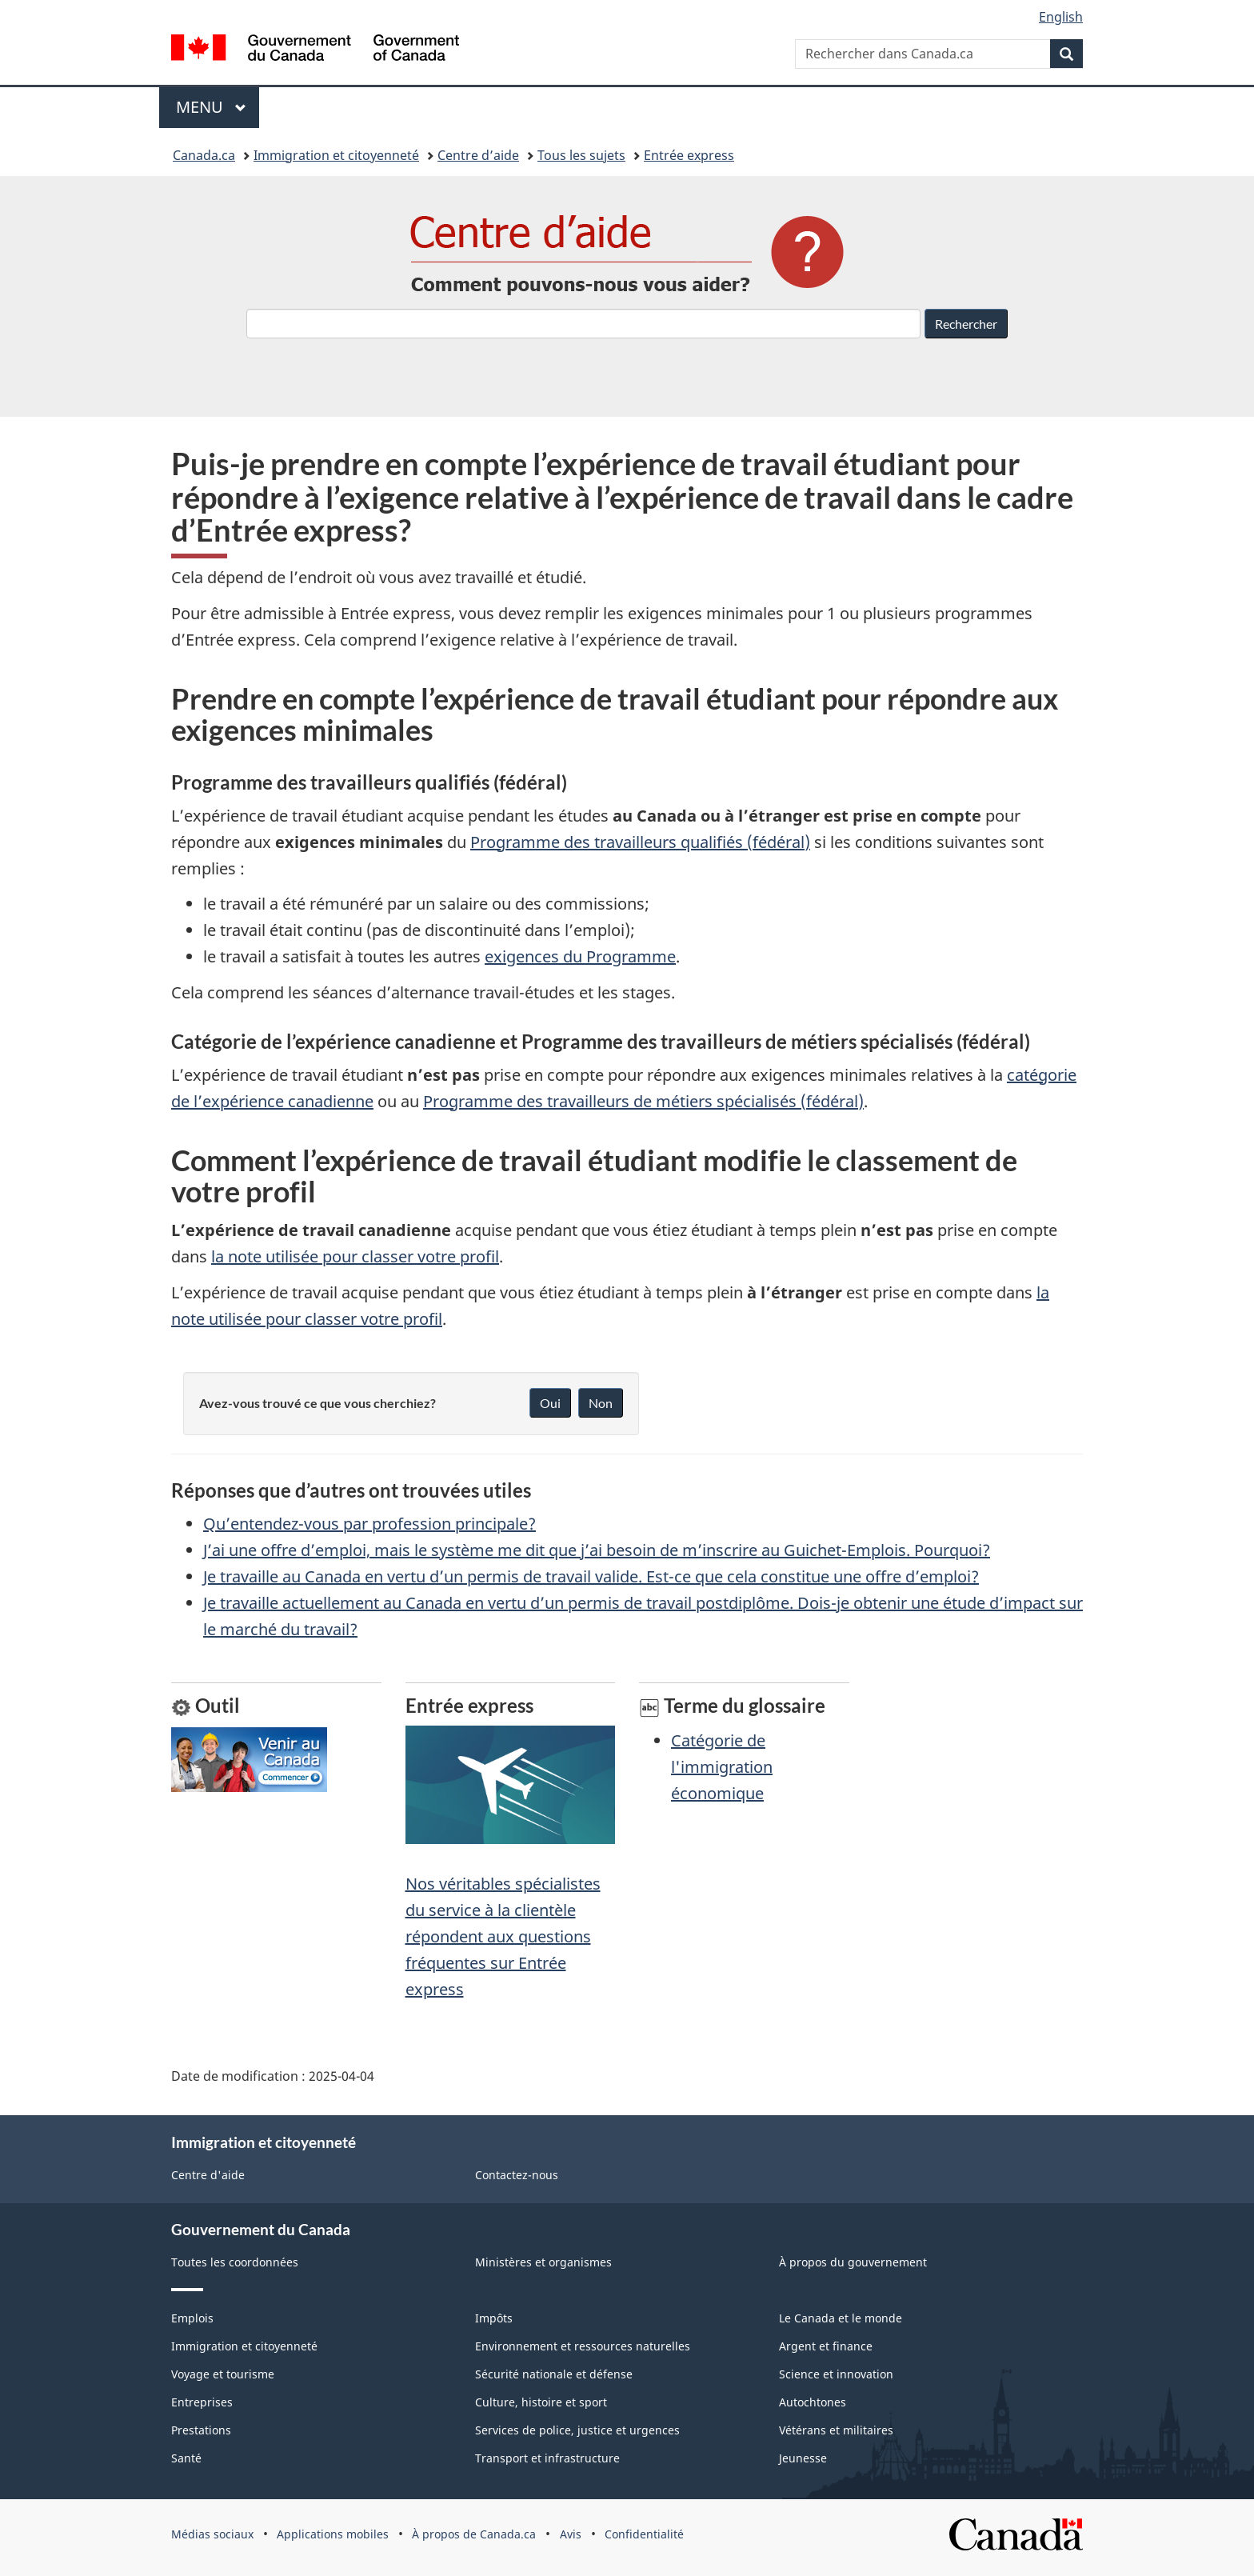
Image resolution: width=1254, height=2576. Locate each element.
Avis (570, 2534)
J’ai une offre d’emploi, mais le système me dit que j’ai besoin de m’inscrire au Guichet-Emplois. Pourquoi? (596, 1550)
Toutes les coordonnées (234, 2262)
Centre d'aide (208, 2174)
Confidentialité (644, 2534)
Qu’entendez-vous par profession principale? (369, 1523)
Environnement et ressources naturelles (582, 2346)
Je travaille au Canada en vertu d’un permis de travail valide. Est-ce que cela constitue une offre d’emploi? (591, 1576)
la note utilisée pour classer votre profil (355, 1256)
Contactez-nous (516, 2174)
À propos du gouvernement (853, 2262)
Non (601, 1402)
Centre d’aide (478, 155)
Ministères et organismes (543, 2262)
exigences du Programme (580, 956)
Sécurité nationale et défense (554, 2374)
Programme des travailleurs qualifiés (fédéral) (640, 842)
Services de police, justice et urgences (577, 2430)
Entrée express (689, 155)
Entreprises (202, 2402)
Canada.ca (204, 155)
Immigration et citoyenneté (336, 155)
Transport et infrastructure (547, 2458)
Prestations (201, 2430)
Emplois (192, 2318)
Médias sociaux (212, 2534)
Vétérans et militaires (836, 2430)
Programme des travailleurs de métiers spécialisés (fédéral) (643, 1101)
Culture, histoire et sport (541, 2402)
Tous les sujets (581, 155)
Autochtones (812, 2402)
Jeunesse (803, 2458)
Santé (186, 2458)
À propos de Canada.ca (474, 2534)
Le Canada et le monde (840, 2318)
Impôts (494, 2318)
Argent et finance (826, 2346)
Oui (550, 1402)
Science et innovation (836, 2374)
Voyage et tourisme (222, 2374)
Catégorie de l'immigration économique (722, 1767)
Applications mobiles (333, 2534)
